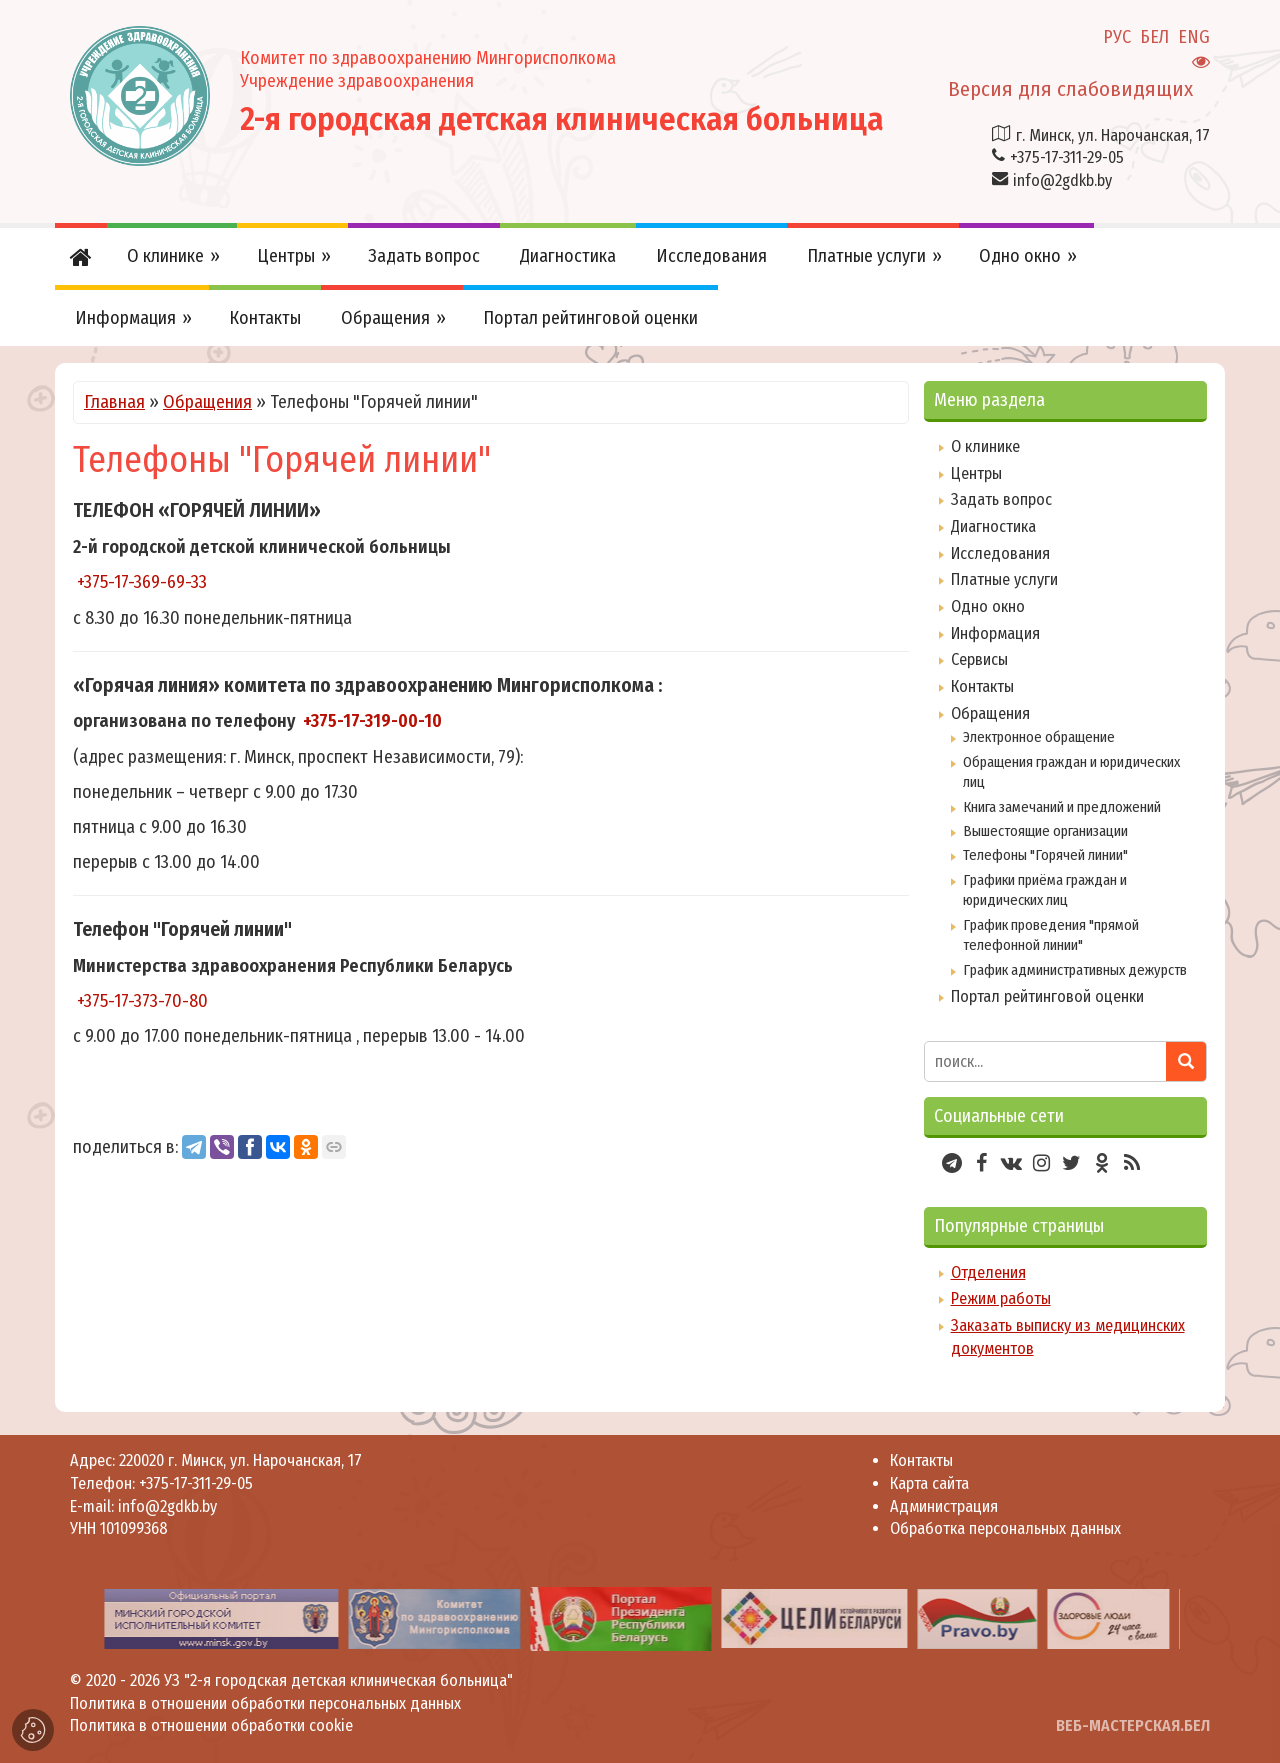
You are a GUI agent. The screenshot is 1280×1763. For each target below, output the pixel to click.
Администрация (944, 1506)
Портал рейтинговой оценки (1047, 996)
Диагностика (993, 526)
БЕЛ (1154, 37)
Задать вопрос (1001, 499)
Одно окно (988, 606)
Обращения (207, 402)
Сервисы (979, 659)
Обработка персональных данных (1005, 1528)
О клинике (985, 446)
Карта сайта (929, 1483)
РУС (1117, 37)
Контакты (982, 686)
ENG (1194, 37)
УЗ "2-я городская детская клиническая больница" (338, 1680)
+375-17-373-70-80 (142, 1001)
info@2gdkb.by (1062, 180)
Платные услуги (1004, 579)
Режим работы (1001, 1298)
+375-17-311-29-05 (1067, 157)
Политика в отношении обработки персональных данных (265, 1703)
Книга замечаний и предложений (1062, 807)
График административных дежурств (1075, 970)
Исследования (1000, 553)
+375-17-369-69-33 (142, 582)
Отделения (988, 1272)
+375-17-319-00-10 (372, 721)
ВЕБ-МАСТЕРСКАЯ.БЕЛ (1133, 1725)
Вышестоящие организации (1045, 831)
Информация (995, 633)
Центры (976, 473)
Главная (114, 402)
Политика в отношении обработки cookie (211, 1725)
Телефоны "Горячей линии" (1045, 855)
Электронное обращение (1039, 737)
